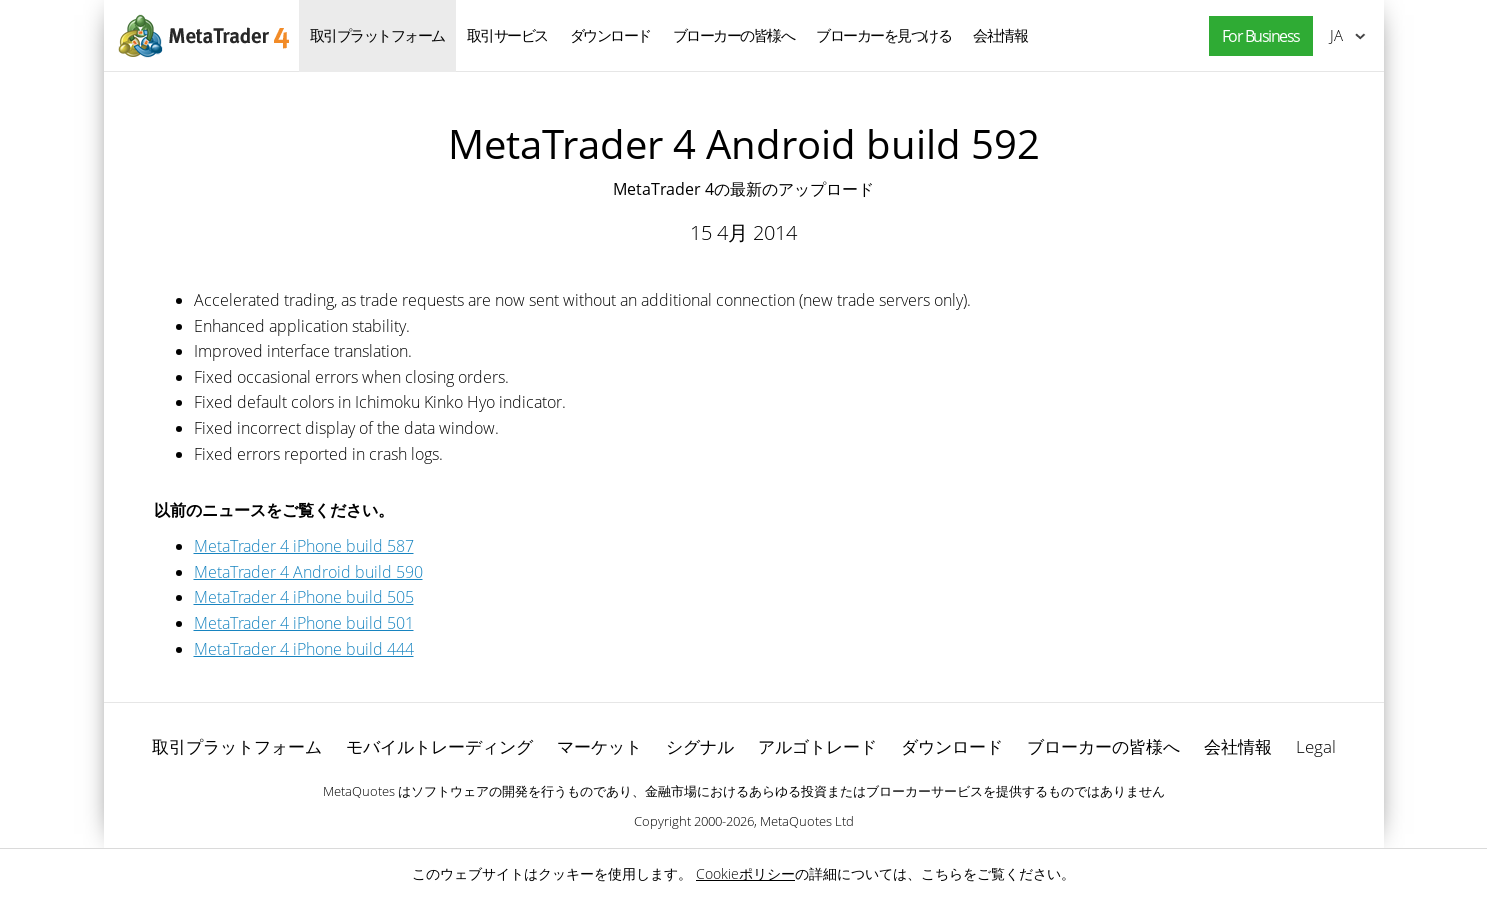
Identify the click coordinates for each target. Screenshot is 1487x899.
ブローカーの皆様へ (734, 35)
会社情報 (1000, 35)
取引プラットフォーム (377, 35)
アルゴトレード (817, 746)
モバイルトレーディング (439, 746)
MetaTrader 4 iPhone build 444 (304, 649)
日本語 (1336, 35)
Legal (1316, 746)
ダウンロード (610, 35)
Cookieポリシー (745, 873)
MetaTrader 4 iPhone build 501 (304, 623)
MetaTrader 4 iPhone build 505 (304, 597)
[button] (1256, 36)
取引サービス (507, 35)
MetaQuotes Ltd (807, 821)
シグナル (700, 746)
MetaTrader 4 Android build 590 (308, 572)
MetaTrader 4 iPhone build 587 (304, 546)
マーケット (599, 746)
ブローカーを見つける (883, 35)
